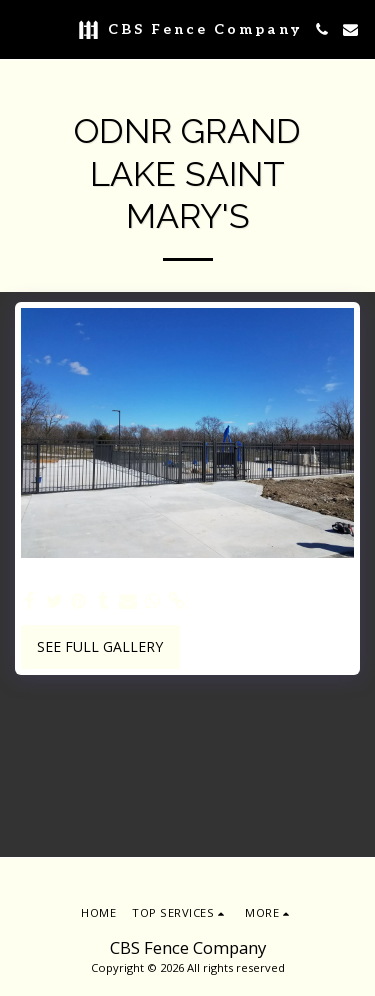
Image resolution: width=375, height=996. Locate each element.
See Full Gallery (100, 646)
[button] (22, 28)
